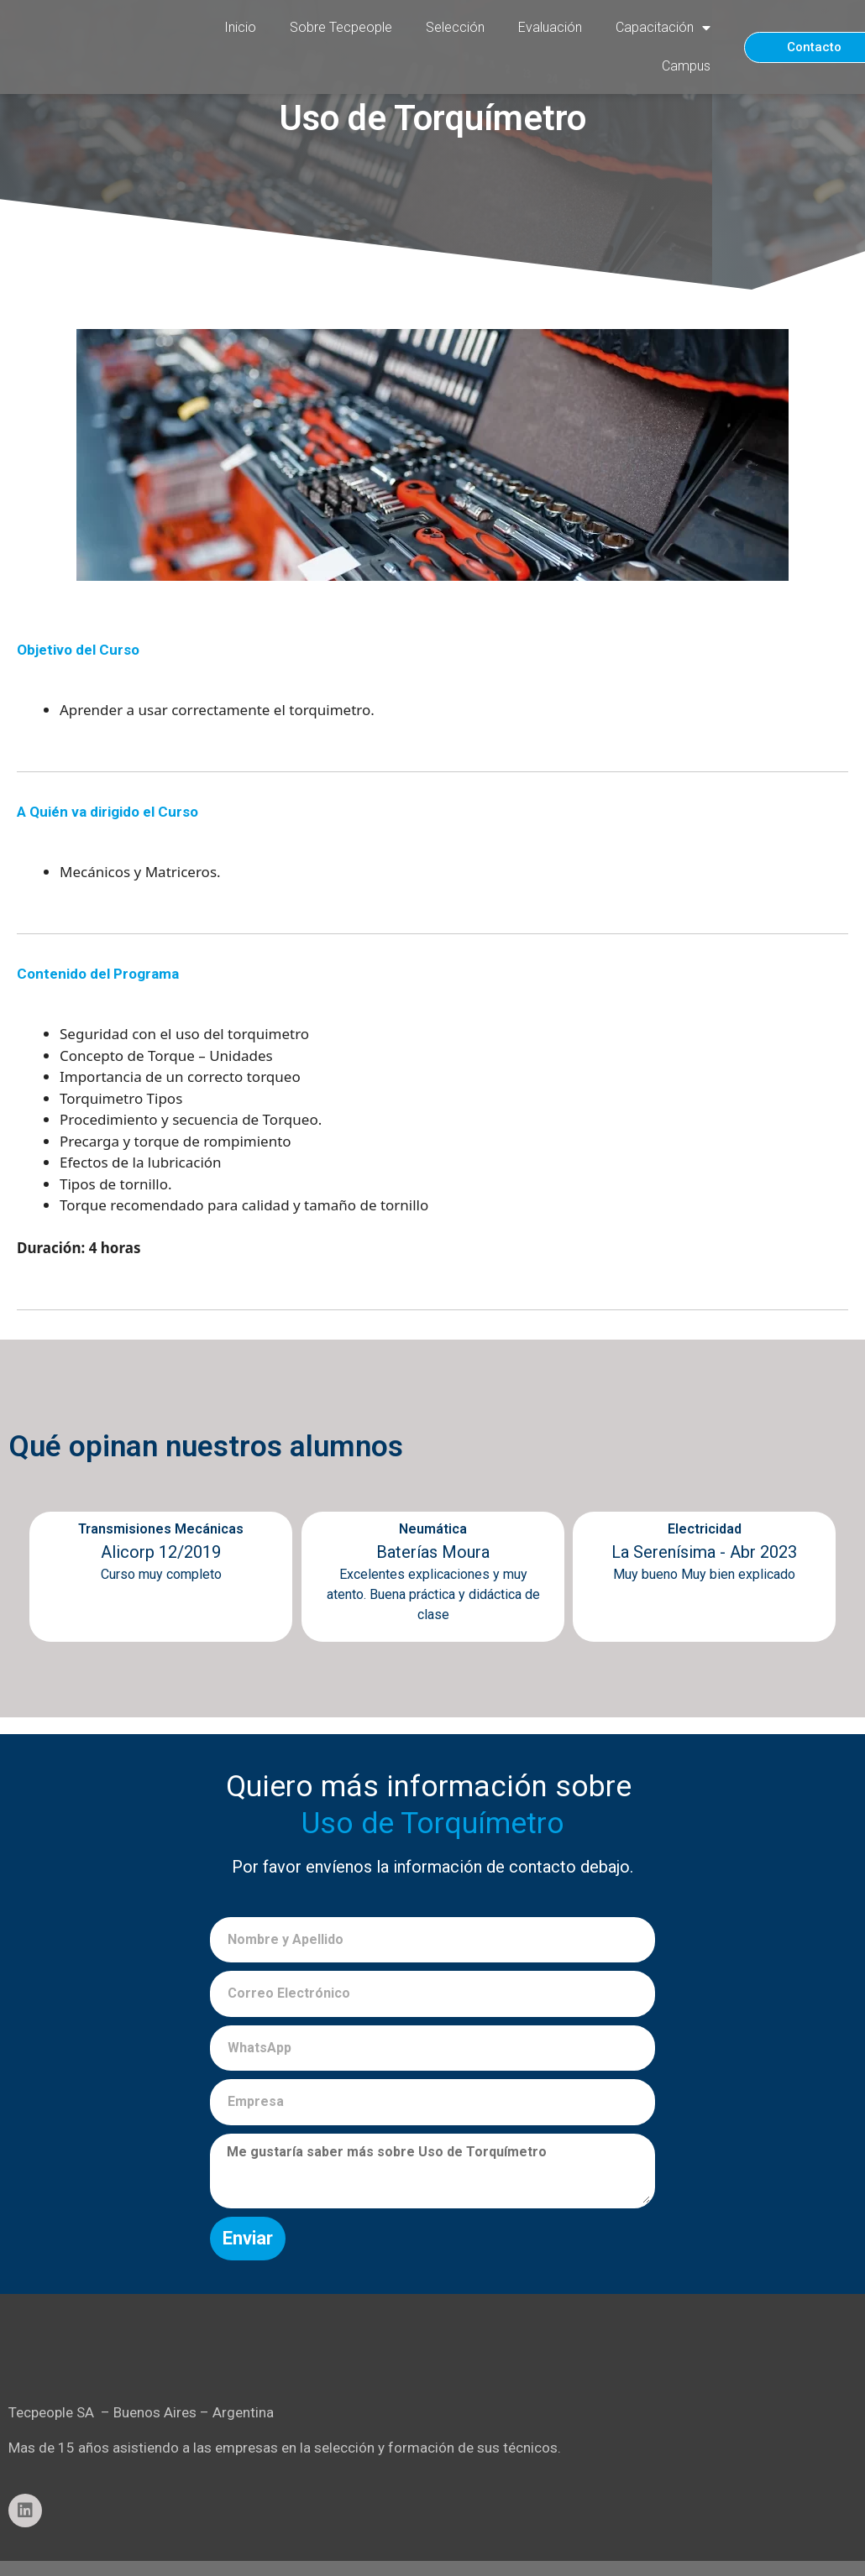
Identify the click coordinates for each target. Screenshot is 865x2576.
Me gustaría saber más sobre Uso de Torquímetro (432, 2171)
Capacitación (663, 28)
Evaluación (550, 27)
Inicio (240, 27)
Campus (686, 66)
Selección (455, 27)
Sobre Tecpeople (341, 27)
